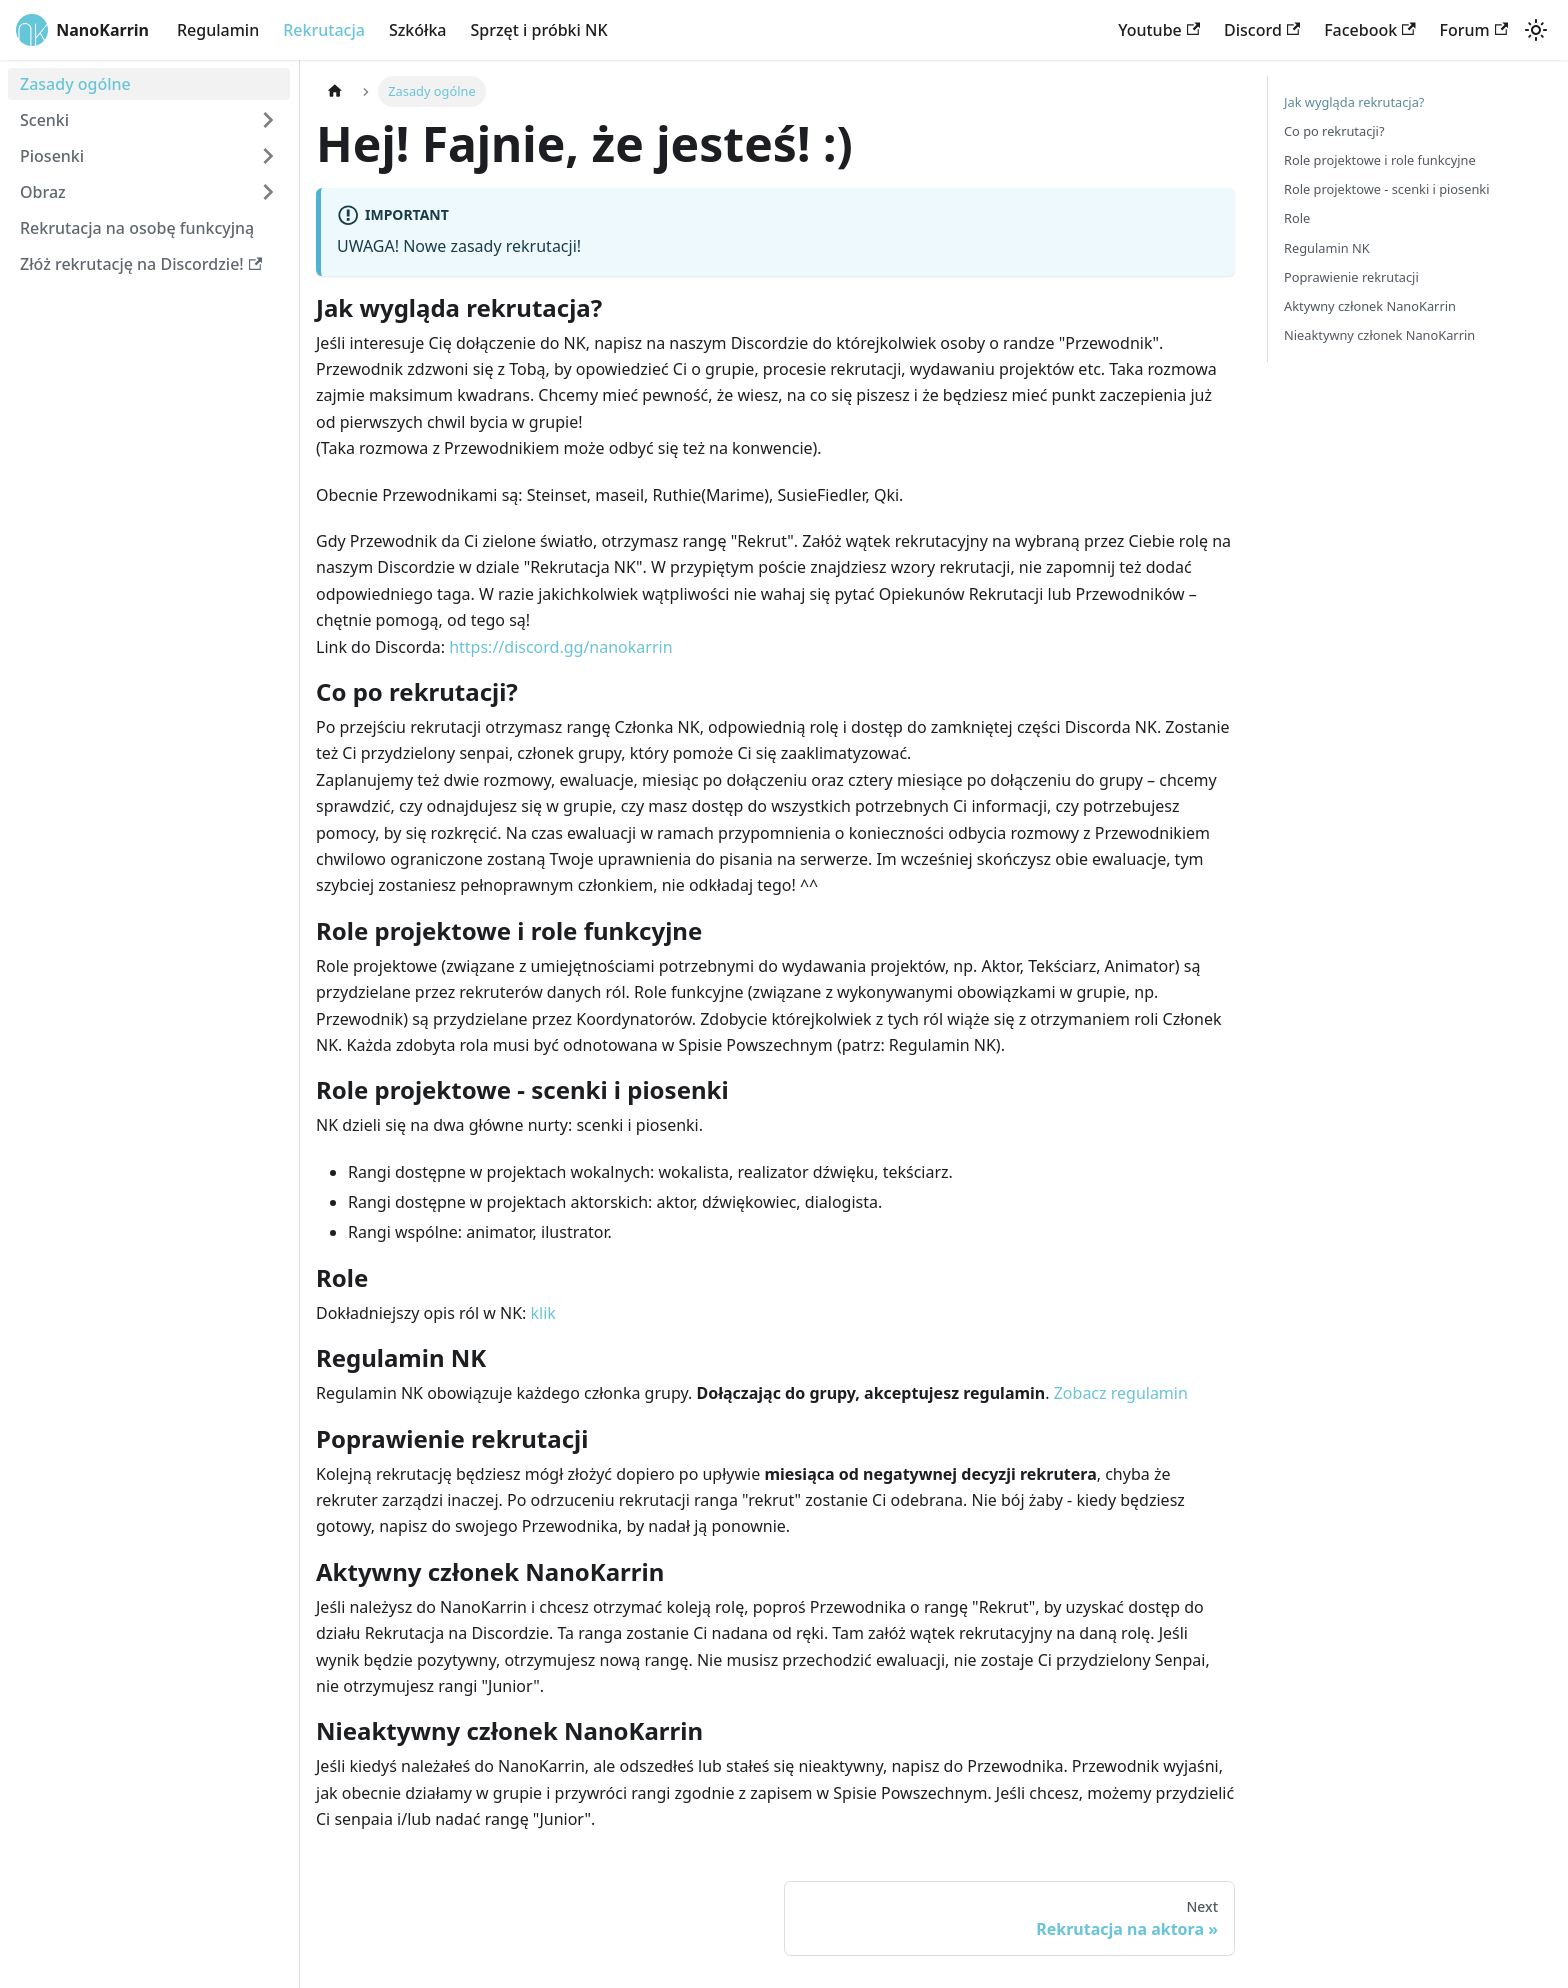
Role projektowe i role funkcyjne (1380, 160)
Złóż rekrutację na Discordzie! (141, 264)
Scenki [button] (44, 120)
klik (543, 1313)
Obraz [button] (43, 192)
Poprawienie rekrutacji (1351, 277)
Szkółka (418, 30)
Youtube (1159, 30)
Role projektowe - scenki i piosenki (1387, 189)
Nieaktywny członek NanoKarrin (1379, 335)
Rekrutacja (324, 30)
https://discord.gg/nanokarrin (560, 647)
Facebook (1369, 30)
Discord (1262, 30)
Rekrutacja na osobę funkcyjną (137, 228)
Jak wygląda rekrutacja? (1354, 102)
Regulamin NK (1327, 248)
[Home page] (335, 91)
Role (1297, 218)
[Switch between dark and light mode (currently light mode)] (1536, 30)
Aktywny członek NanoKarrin (1370, 306)
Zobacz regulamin (1121, 1393)
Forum (1474, 30)
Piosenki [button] (52, 156)
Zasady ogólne (75, 84)
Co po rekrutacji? (1334, 131)
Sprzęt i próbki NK (538, 30)
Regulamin (218, 30)
